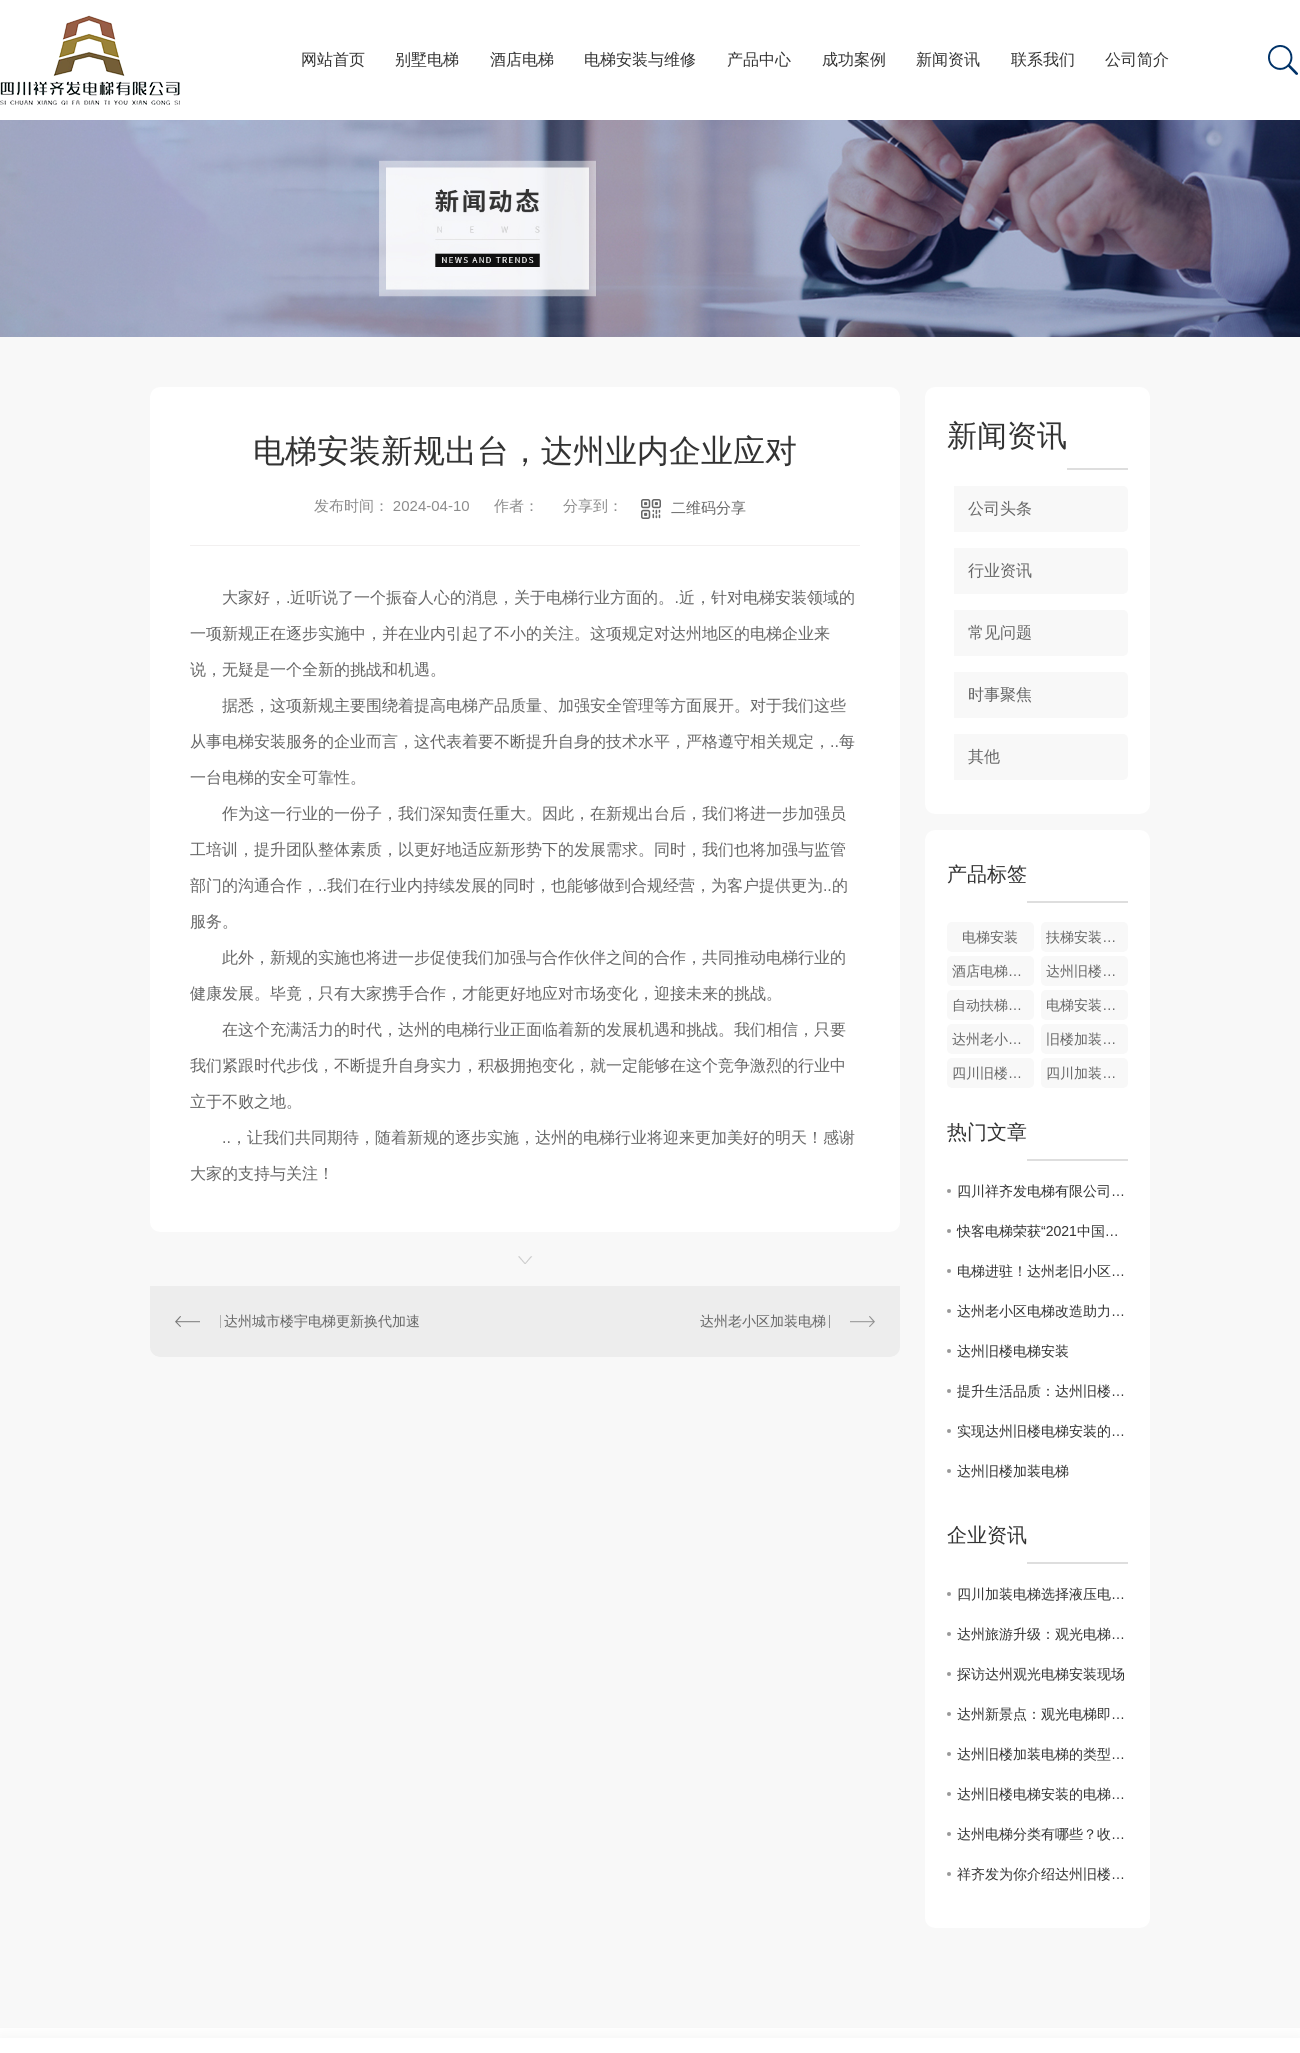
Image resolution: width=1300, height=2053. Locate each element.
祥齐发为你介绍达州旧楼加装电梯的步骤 (1042, 1874)
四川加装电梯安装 (1087, 1073)
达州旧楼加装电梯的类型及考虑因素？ (1042, 1754)
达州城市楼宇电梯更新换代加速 (322, 1321)
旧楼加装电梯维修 (1087, 1039)
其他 (984, 756)
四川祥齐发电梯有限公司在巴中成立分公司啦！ (1042, 1191)
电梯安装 (990, 937)
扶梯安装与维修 (1087, 937)
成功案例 (854, 59)
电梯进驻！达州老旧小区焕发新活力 (1042, 1271)
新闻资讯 (948, 59)
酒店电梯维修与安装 (993, 971)
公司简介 (1137, 59)
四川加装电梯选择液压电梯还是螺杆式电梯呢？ (1042, 1594)
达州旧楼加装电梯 (1013, 1471)
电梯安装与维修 (640, 59)
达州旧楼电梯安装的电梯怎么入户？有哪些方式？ (1042, 1794)
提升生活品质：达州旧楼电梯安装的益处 (1042, 1391)
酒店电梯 (522, 59)
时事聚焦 (1000, 694)
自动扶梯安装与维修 (993, 1005)
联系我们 (1043, 59)
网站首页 (333, 59)
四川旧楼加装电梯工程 (993, 1073)
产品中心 (759, 59)
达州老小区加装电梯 (763, 1321)
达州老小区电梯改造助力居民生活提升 (1042, 1311)
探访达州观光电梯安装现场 (1041, 1674)
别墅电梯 (427, 59)
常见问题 (1000, 632)
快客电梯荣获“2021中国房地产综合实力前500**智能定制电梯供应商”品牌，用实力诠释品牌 (1042, 1231)
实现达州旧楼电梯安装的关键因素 (1042, 1431)
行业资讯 (1000, 570)
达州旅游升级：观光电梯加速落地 (1042, 1634)
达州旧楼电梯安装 (1013, 1351)
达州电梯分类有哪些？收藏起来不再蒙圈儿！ (1042, 1834)
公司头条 (1000, 508)
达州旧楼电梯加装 (1087, 971)
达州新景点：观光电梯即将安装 (1042, 1714)
